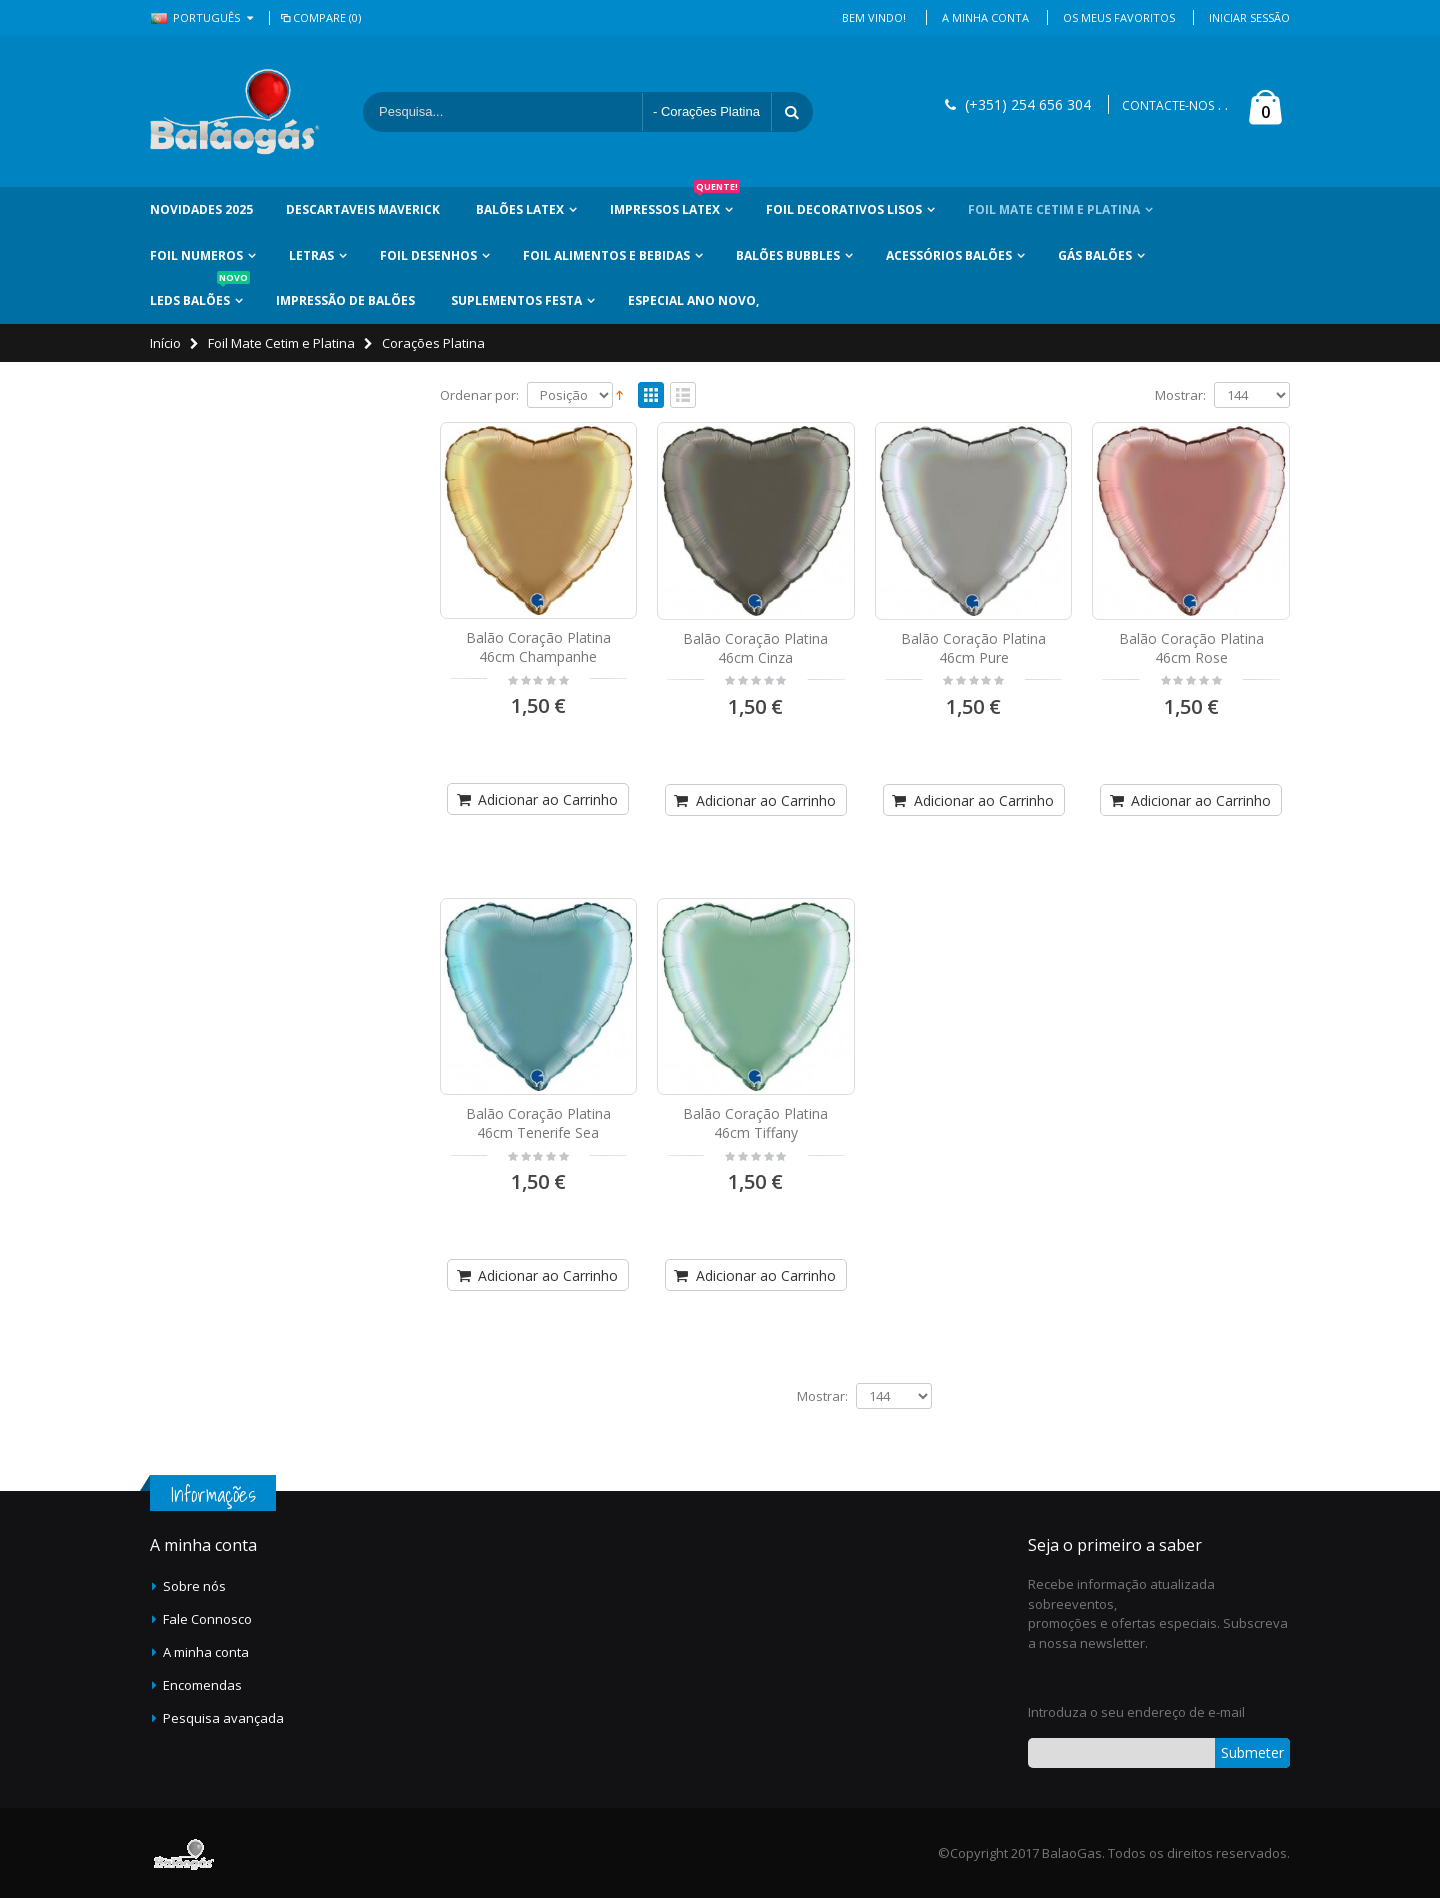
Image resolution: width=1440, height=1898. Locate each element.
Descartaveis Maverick (363, 209)
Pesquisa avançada (223, 1718)
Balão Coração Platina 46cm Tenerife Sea (538, 1123)
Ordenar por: (479, 395)
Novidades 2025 (201, 209)
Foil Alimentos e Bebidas (606, 255)
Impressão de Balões (345, 300)
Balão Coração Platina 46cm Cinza (755, 648)
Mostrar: (1180, 395)
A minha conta (206, 1652)
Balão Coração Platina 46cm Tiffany (755, 1123)
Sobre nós (194, 1586)
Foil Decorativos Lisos (844, 209)
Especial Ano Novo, (693, 300)
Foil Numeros (196, 255)
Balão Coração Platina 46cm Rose (1191, 648)
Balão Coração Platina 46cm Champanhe (538, 647)
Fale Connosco (207, 1619)
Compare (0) (319, 17)
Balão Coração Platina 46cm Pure (973, 648)
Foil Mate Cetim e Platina (1054, 209)
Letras (311, 255)
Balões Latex (520, 209)
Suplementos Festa (516, 300)
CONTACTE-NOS (1168, 105)
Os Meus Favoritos (1119, 17)
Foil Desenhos (428, 255)
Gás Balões (1095, 255)
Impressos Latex (675, 202)
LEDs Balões (200, 293)
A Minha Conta (985, 17)
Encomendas (202, 1685)
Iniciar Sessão (1249, 17)
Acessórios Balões (949, 255)
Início (165, 343)
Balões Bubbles (788, 255)
